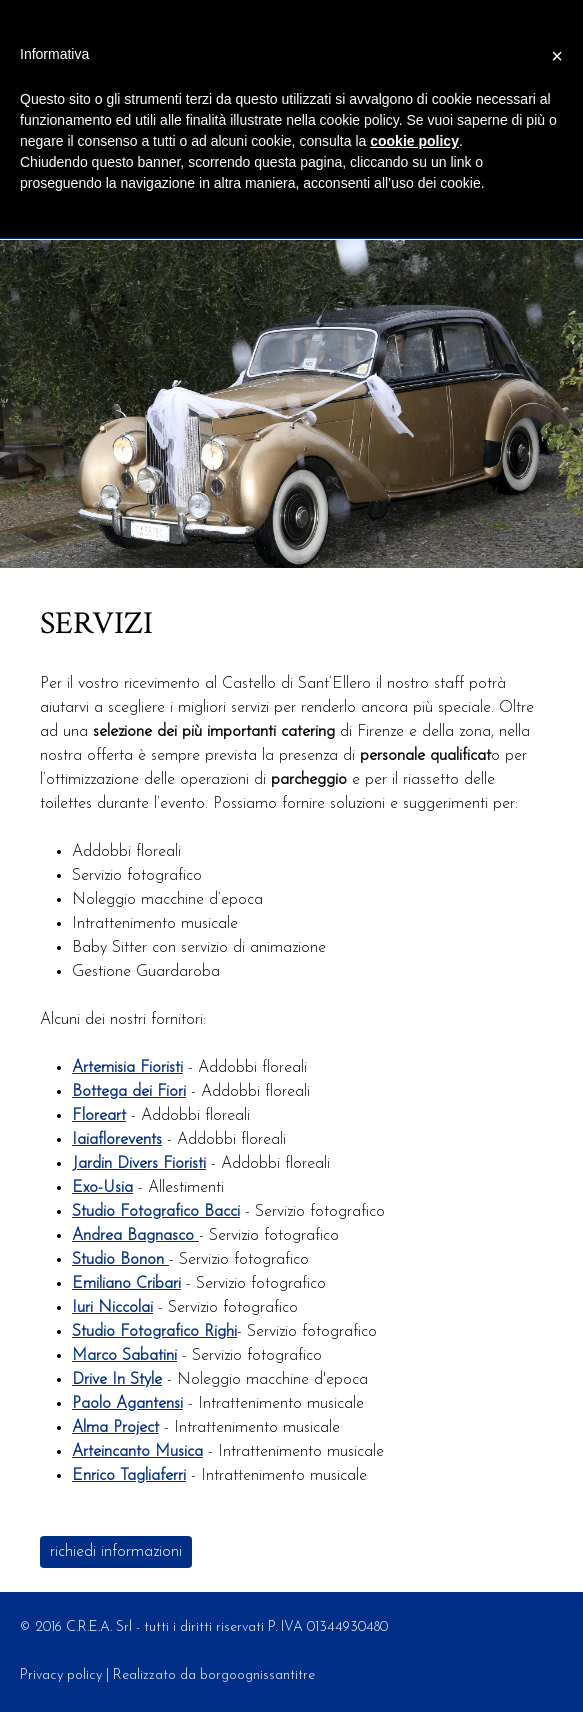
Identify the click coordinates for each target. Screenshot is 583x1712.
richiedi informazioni (116, 1552)
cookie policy (414, 141)
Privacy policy (61, 1675)
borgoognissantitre (257, 1675)
